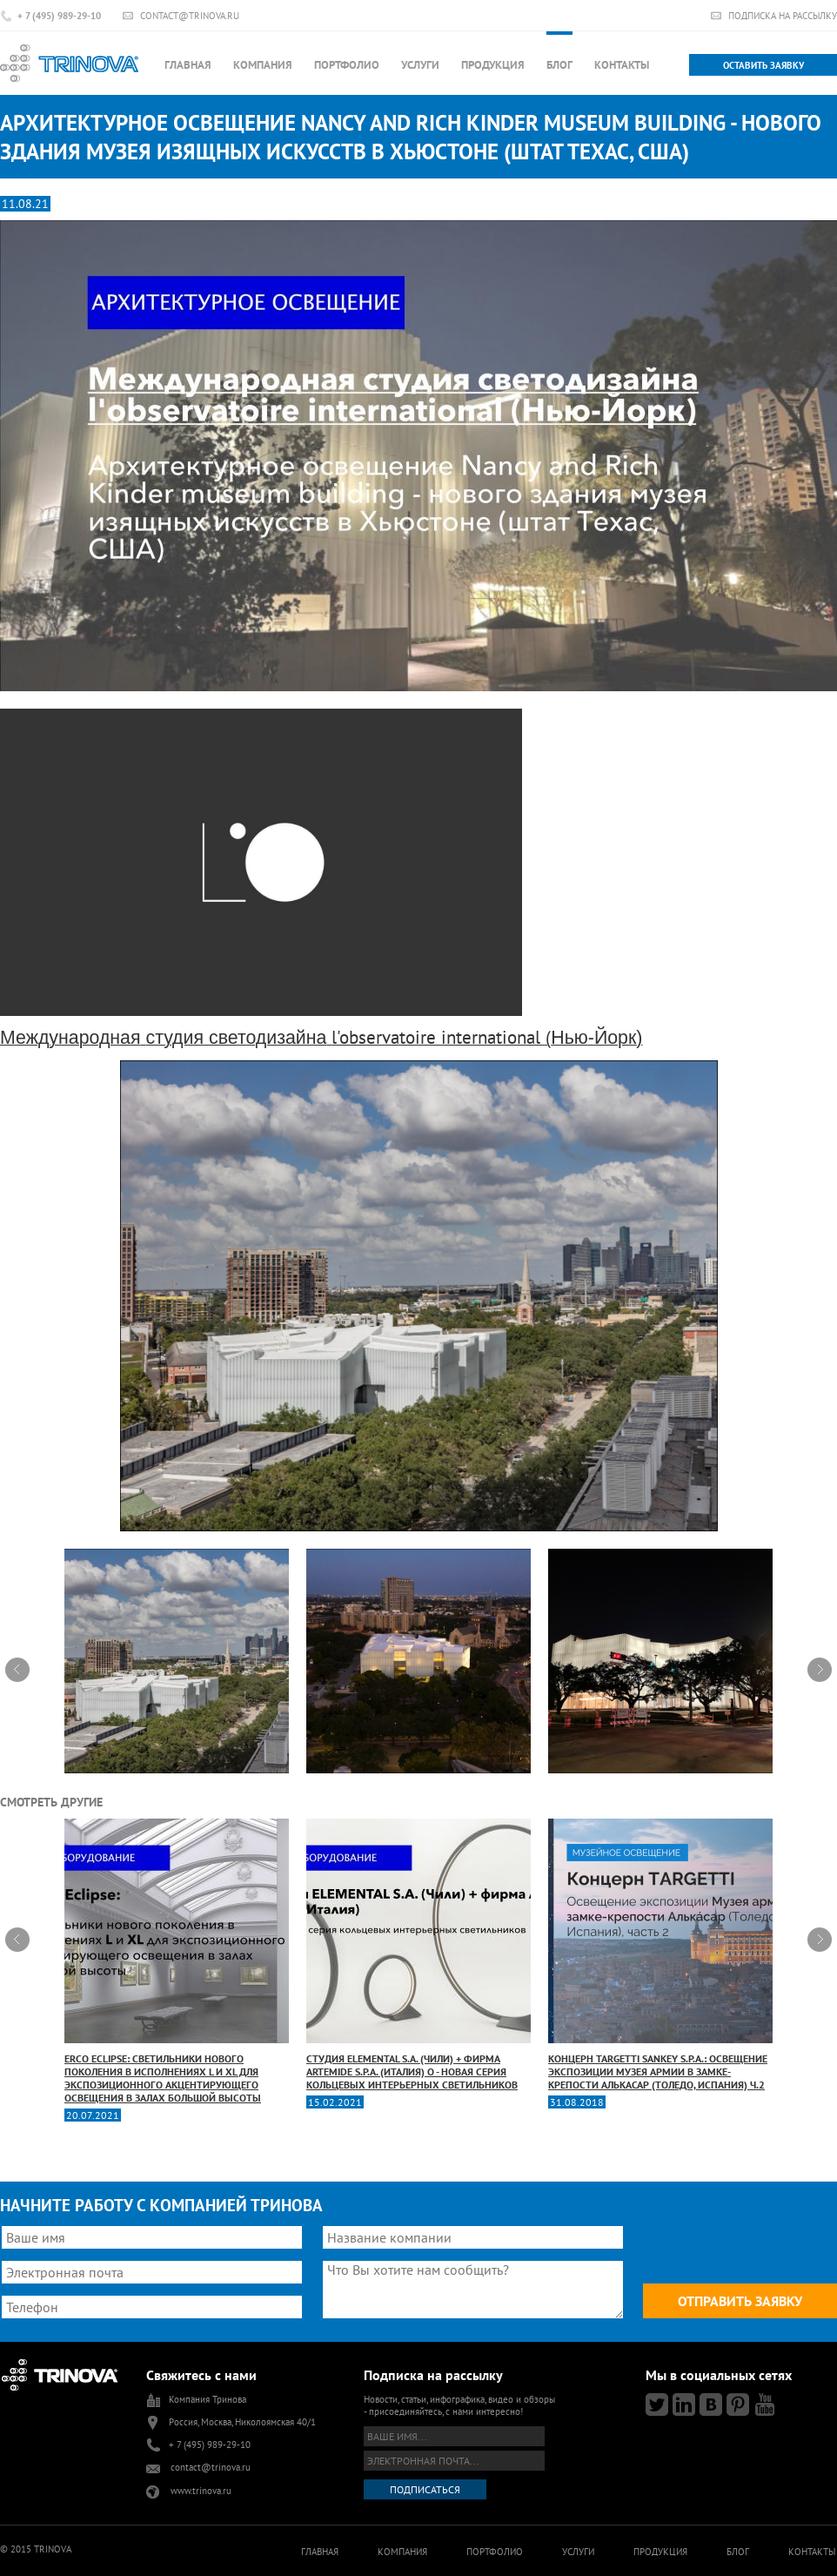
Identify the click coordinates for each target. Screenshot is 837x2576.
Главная (187, 64)
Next (820, 1670)
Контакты (621, 64)
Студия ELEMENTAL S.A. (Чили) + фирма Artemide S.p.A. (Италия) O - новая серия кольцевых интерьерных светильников (418, 1955)
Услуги (420, 64)
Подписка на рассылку (782, 15)
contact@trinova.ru (189, 15)
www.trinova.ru (201, 2491)
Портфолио (346, 64)
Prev (17, 1670)
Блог (559, 64)
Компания (262, 64)
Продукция (493, 64)
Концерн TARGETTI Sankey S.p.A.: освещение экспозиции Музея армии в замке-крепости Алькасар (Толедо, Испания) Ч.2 (660, 1955)
